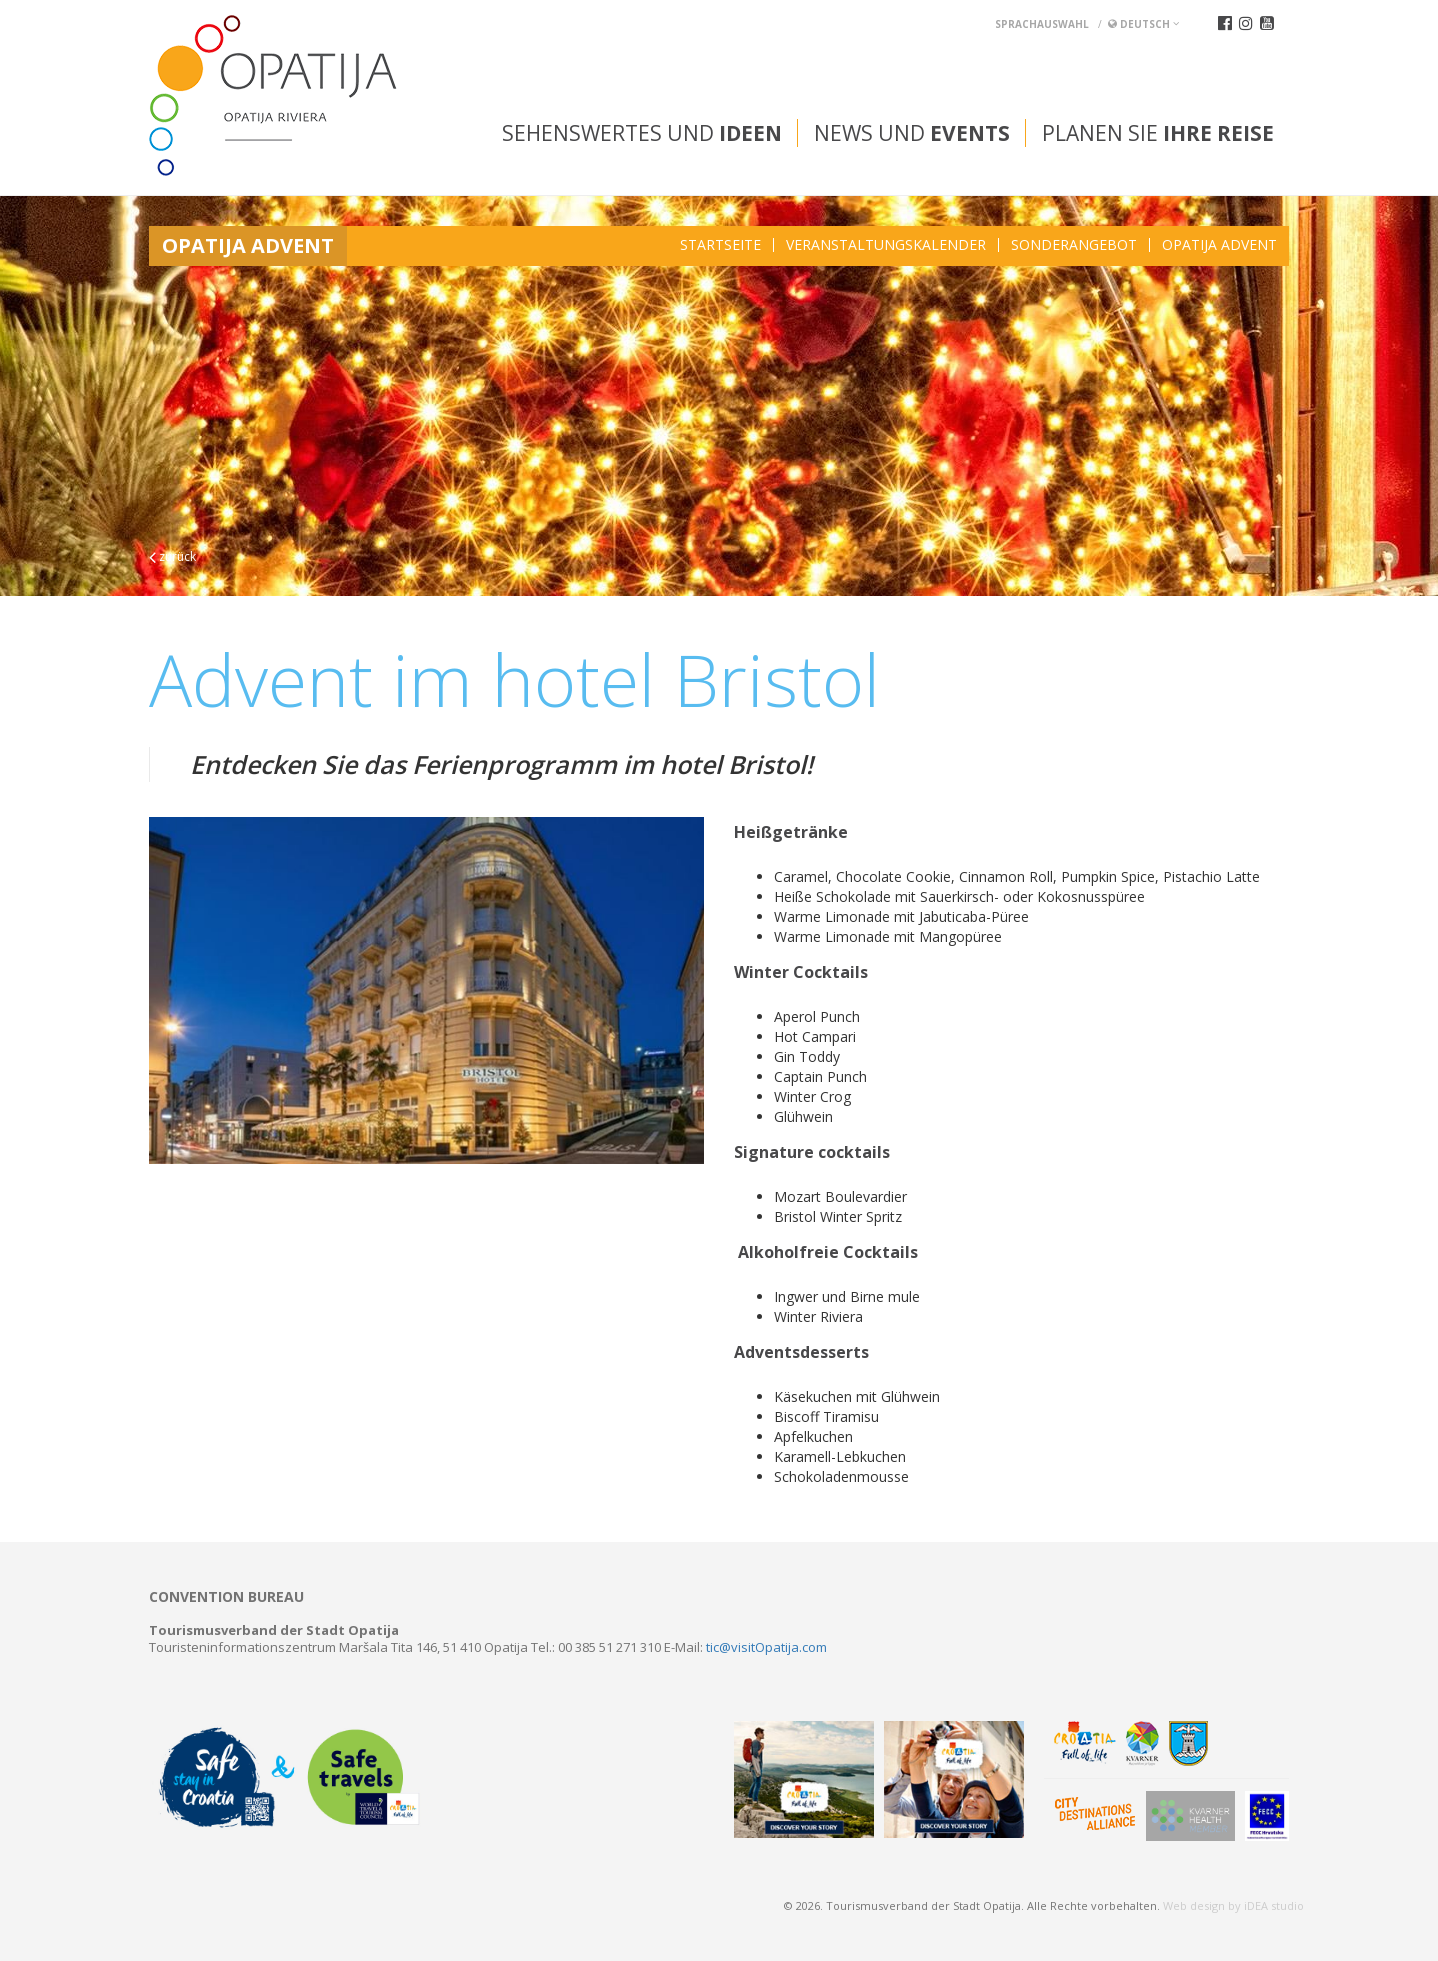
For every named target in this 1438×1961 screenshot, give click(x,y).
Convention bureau (226, 1597)
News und (912, 133)
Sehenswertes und (642, 133)
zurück (172, 556)
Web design (1194, 1905)
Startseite (720, 245)
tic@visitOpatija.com (766, 1647)
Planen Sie (1158, 133)
